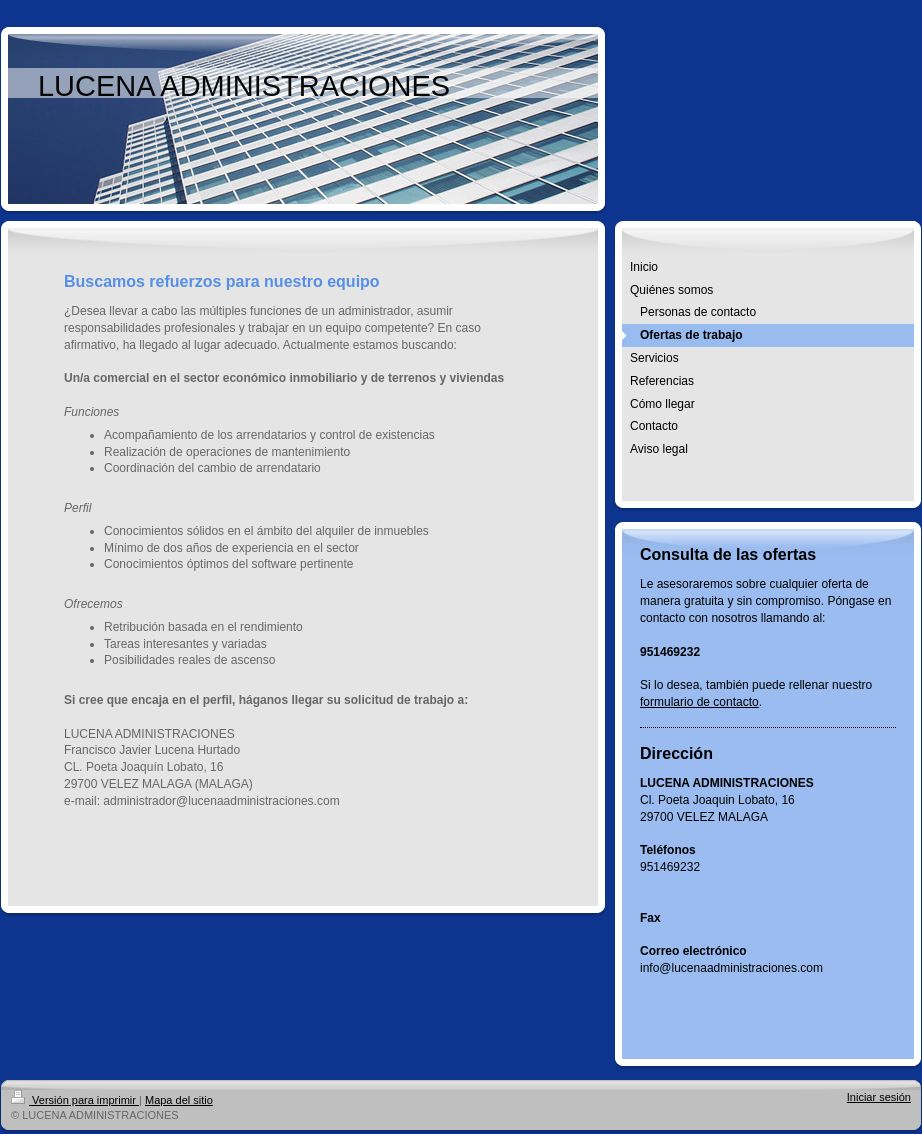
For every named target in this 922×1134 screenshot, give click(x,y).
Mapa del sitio (179, 1100)
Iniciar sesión (879, 1097)
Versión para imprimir (75, 1100)
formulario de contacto (699, 702)
